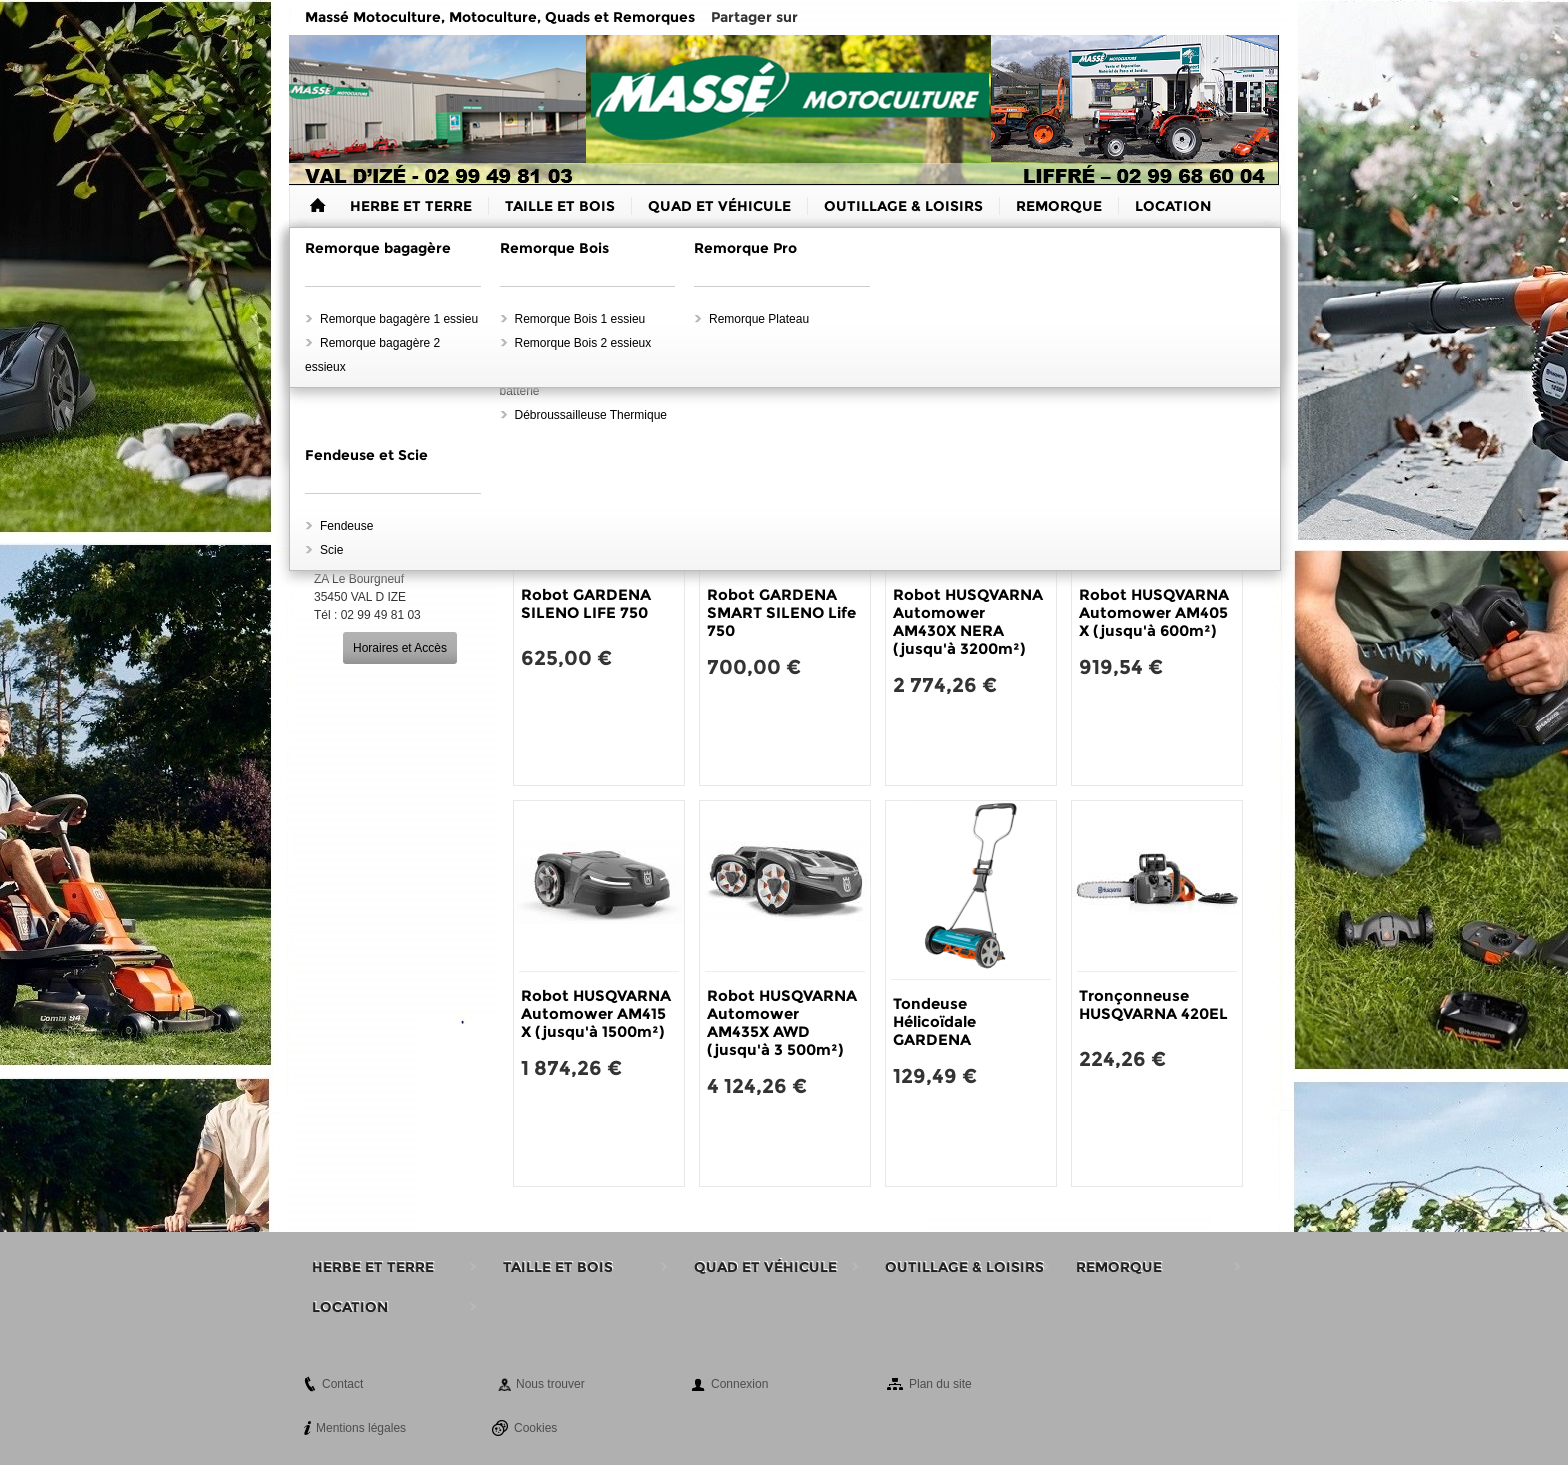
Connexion (739, 1384)
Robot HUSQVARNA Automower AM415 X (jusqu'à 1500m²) (596, 1013)
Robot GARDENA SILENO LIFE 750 (586, 603)
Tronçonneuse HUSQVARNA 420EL (1153, 1004)
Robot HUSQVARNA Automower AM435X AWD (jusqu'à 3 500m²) (782, 1022)
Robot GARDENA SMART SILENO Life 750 (781, 612)
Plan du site (940, 1384)
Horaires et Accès (400, 648)
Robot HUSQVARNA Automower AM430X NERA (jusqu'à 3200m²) (968, 621)
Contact (342, 1384)
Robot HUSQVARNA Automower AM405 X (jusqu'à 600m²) (1154, 612)
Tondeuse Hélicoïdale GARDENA (934, 1021)
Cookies (535, 1428)
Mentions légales (361, 1428)
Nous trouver (550, 1384)
